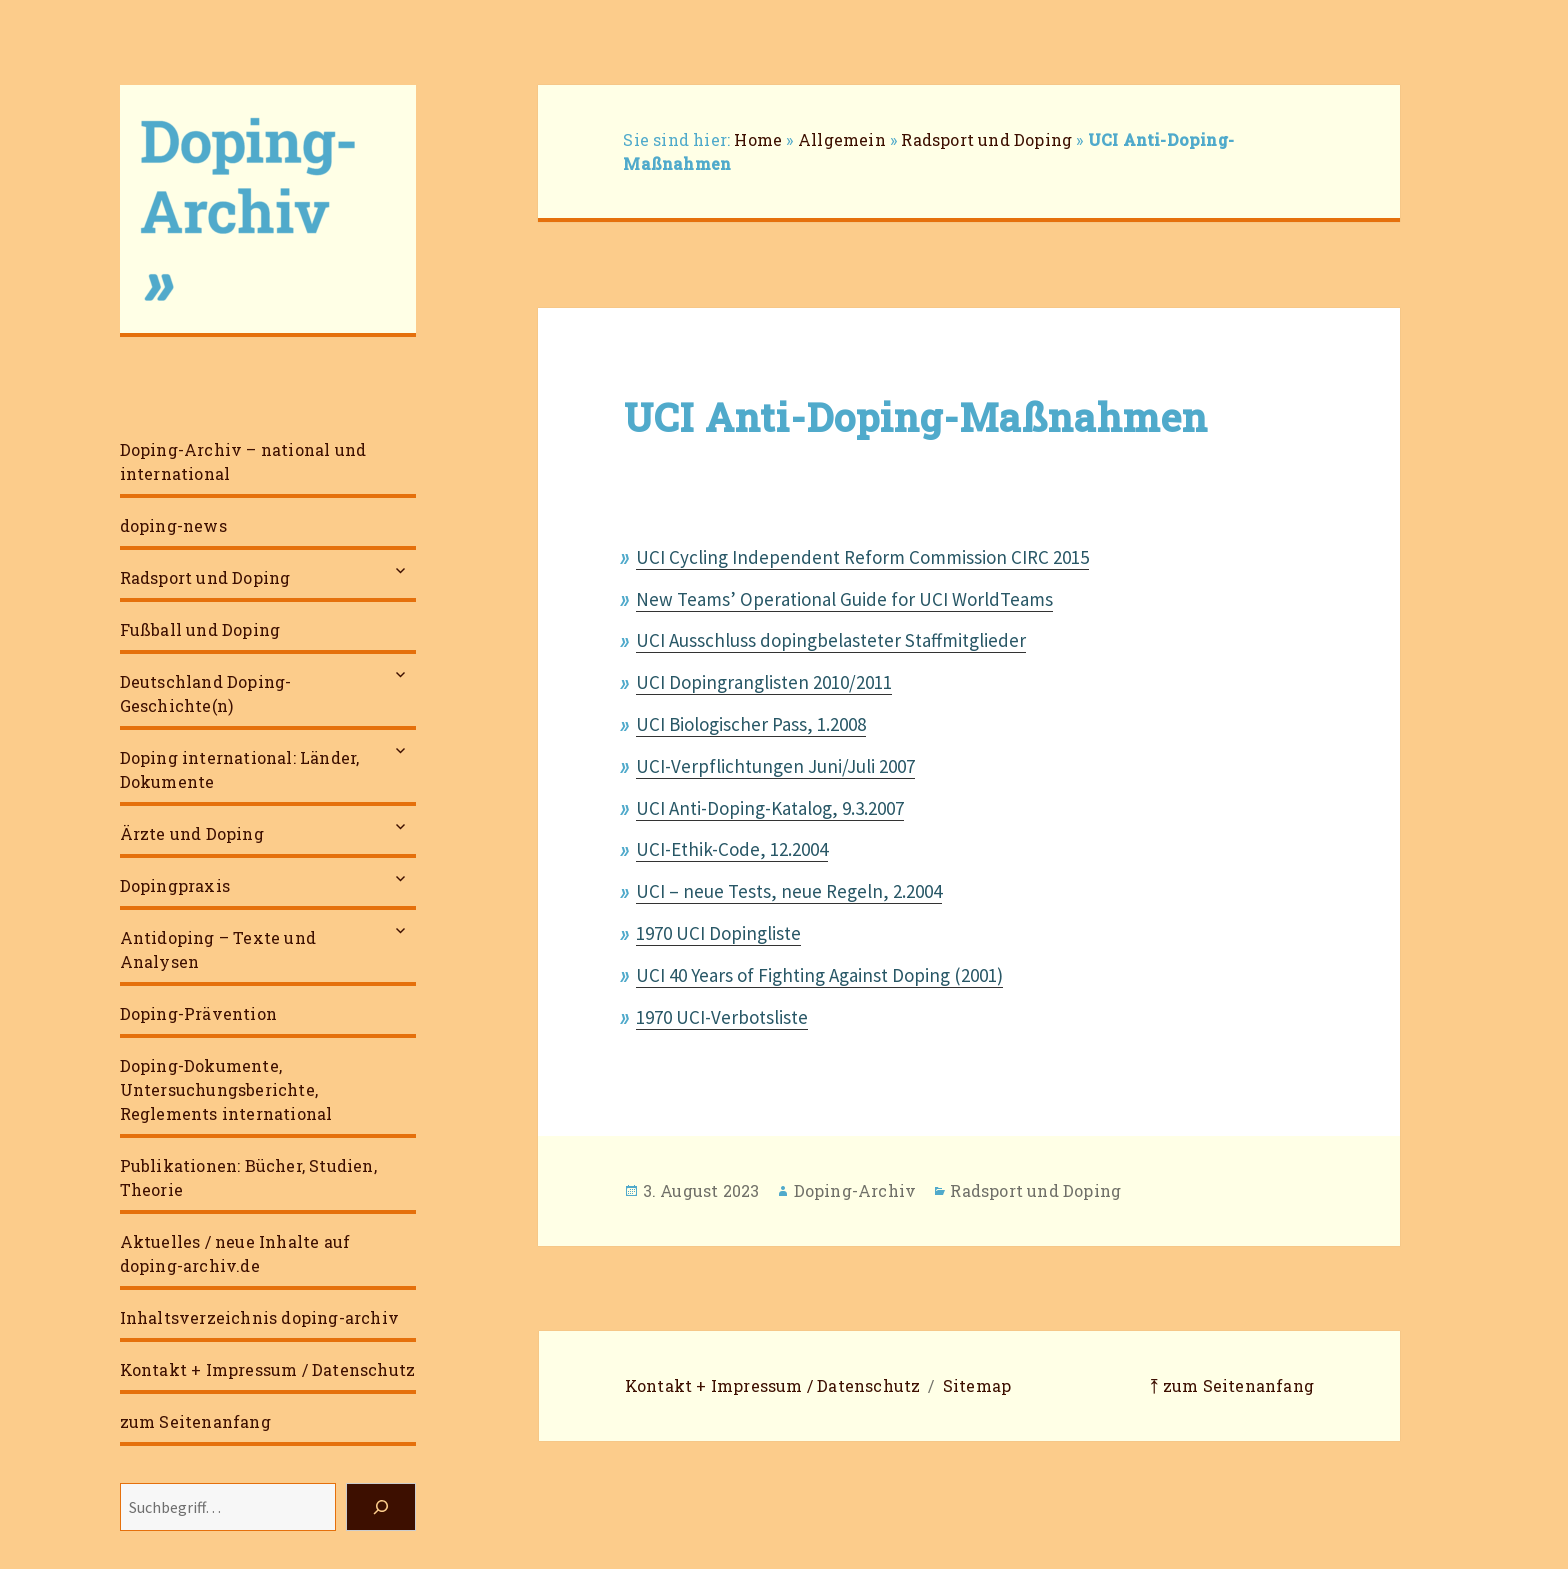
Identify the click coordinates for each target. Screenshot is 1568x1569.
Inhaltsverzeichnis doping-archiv (259, 1317)
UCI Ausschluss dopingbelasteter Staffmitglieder (831, 640)
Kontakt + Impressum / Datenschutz (268, 1369)
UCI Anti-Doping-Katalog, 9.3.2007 (770, 808)
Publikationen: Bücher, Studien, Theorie (248, 1177)
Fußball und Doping (200, 629)
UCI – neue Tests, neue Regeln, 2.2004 (789, 891)
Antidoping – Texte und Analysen (218, 949)
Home (758, 139)
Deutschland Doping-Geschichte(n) (206, 693)
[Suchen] (381, 1507)
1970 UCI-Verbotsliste (722, 1017)
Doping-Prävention (198, 1013)
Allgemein (842, 139)
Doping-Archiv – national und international (243, 461)
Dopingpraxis (175, 885)
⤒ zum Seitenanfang (1232, 1385)
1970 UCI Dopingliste (718, 933)
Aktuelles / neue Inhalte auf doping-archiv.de (235, 1253)
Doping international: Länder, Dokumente (240, 769)
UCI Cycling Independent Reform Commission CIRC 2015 (862, 557)
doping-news (173, 525)
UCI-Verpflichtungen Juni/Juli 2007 (775, 766)
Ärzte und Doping (192, 833)
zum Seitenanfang (195, 1421)
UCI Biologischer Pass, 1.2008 (751, 724)
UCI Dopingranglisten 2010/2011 (764, 682)
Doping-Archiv (855, 1190)
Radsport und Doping (205, 577)
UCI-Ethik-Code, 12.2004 (732, 849)
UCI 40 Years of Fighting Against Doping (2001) (819, 975)
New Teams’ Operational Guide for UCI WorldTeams (844, 599)
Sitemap (977, 1385)
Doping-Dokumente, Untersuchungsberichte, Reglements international (226, 1089)
